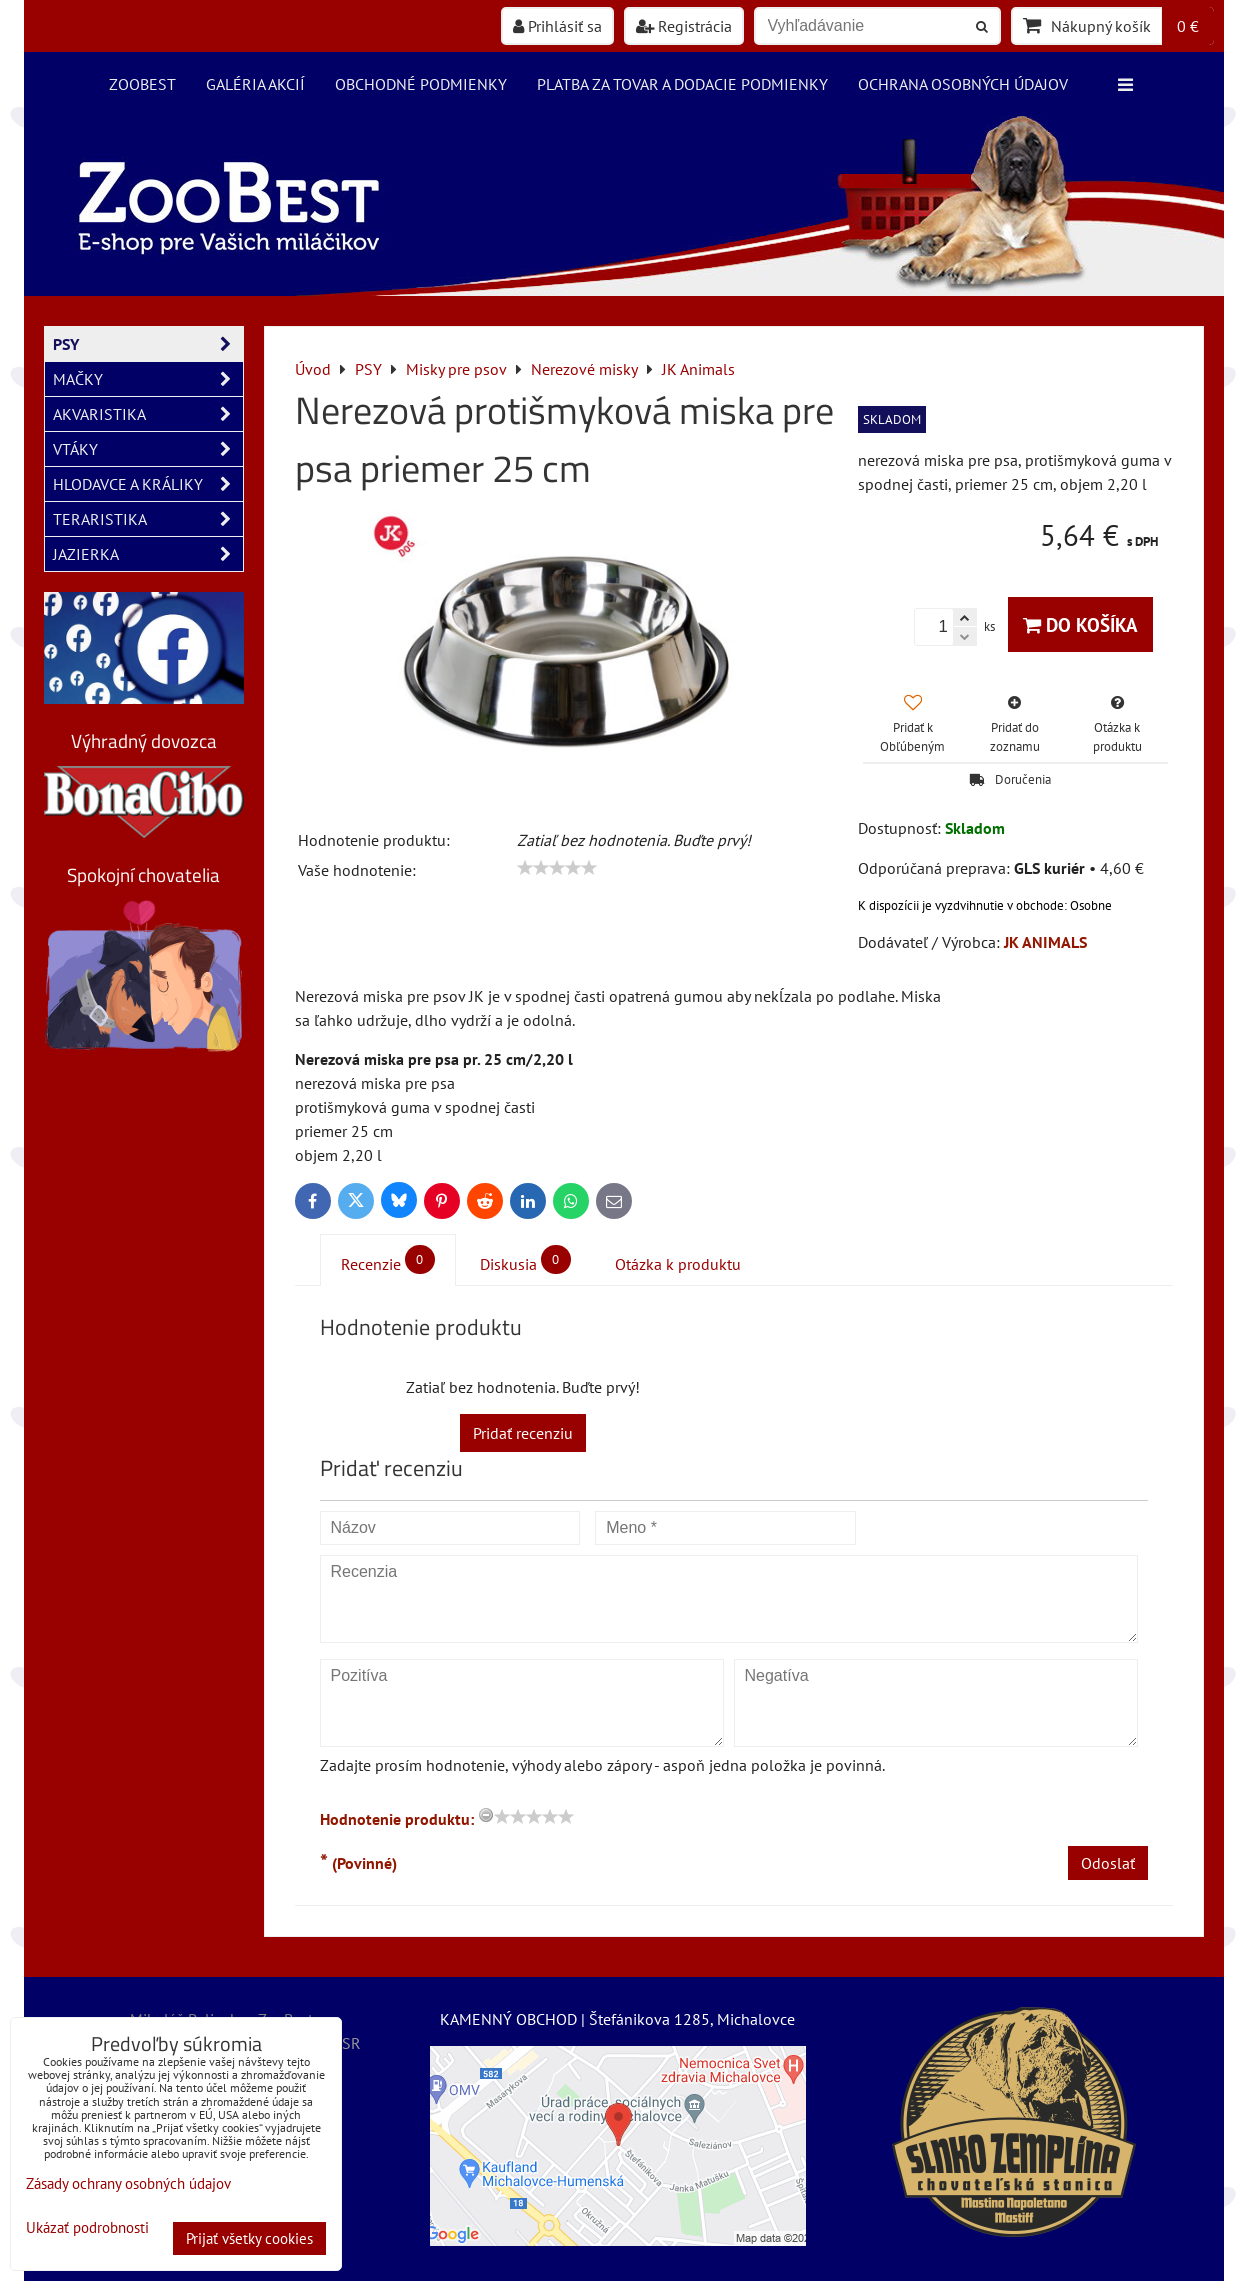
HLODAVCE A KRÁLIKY (148, 484)
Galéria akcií (255, 84)
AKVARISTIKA (148, 414)
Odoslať (1108, 1863)
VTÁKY (148, 449)
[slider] (557, 868)
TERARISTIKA (148, 519)
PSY (148, 344)
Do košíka (1080, 624)
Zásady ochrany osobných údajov (128, 2183)
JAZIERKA (148, 554)
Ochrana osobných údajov (963, 84)
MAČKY (148, 379)
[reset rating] (486, 1815)
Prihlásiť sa (557, 26)
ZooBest (142, 84)
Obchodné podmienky (421, 84)
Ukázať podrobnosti (87, 2228)
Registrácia (684, 26)
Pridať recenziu (523, 1433)
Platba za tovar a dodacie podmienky (682, 84)
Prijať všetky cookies (249, 2238)
